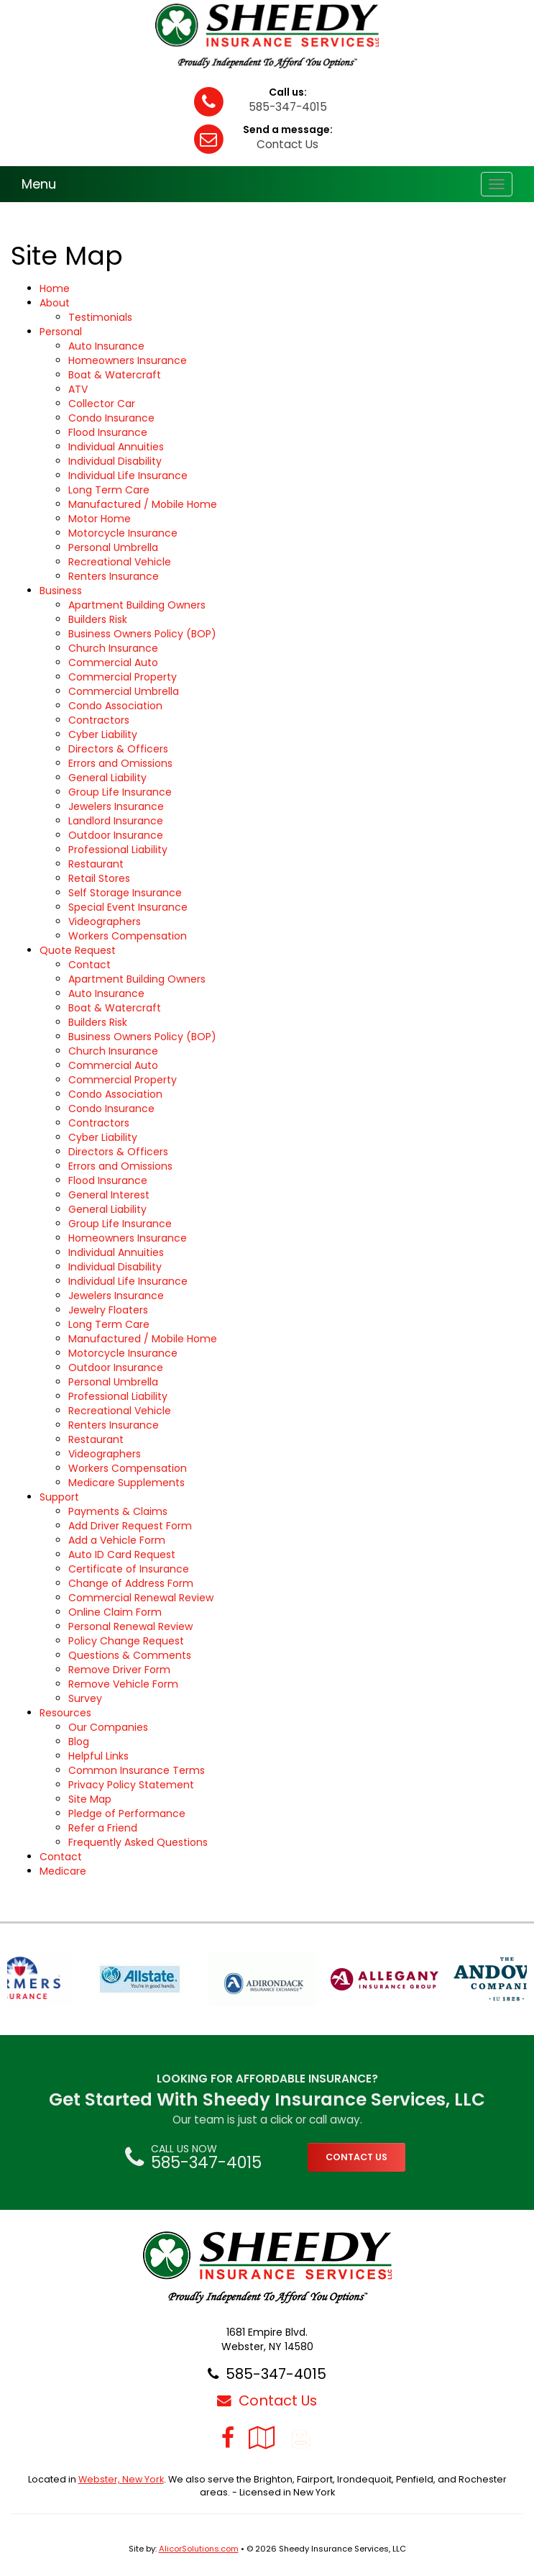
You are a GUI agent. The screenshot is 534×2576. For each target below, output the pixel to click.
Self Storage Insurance (125, 893)
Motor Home (99, 518)
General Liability (107, 777)
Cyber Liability (102, 734)
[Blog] (301, 2437)
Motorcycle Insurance (123, 533)
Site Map (89, 1799)
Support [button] (59, 1497)
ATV (78, 389)
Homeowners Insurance (127, 360)
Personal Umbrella (113, 547)
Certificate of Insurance (128, 1569)
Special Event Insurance (128, 907)
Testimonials (100, 317)
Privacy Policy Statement (131, 1785)
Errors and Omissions (120, 763)
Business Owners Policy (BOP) (142, 634)
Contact (89, 964)
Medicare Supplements (126, 1482)
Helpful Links (98, 1756)
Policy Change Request (126, 1641)
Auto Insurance (106, 346)
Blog (78, 1741)
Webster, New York (121, 2479)
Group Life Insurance (120, 792)
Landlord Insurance (115, 821)
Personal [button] (61, 331)
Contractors (98, 720)
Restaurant (96, 864)
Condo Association (115, 705)
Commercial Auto (113, 662)
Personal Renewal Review (130, 1626)
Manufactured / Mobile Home (142, 504)
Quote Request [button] (78, 950)
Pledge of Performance (126, 1813)
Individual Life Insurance (128, 475)
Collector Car (101, 403)
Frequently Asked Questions (138, 1842)
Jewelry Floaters (108, 1310)
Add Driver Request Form (130, 1526)
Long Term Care (108, 490)
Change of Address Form (130, 1583)
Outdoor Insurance (115, 835)
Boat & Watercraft (114, 375)
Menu (39, 184)
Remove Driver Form (119, 1669)
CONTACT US (356, 2157)
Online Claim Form (115, 1612)
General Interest (108, 1195)
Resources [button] (65, 1713)
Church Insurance (113, 648)
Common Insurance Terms (136, 1770)
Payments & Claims (117, 1511)
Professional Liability (117, 849)
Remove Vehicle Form (123, 1684)
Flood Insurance (107, 432)
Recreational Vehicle (119, 562)
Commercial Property (122, 677)
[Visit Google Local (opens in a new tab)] (261, 2437)
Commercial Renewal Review (140, 1597)
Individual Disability (115, 461)
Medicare (63, 1871)
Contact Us (287, 144)
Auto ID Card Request (121, 1554)
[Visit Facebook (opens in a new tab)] (227, 2437)
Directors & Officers (118, 749)
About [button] (55, 303)
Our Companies (108, 1727)
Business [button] (61, 590)
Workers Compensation (127, 936)
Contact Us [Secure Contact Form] (267, 2400)
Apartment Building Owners (137, 605)
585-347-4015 (288, 106)
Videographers (104, 921)
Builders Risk (97, 619)
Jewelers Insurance (116, 806)
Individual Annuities (116, 447)
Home (55, 288)
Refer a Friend (102, 1828)
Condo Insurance (111, 418)
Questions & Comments (129, 1655)
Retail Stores (99, 878)
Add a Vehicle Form (116, 1540)
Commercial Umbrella (123, 691)
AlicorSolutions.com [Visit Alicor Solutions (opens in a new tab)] (199, 2548)
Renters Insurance (113, 576)
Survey (85, 1698)
